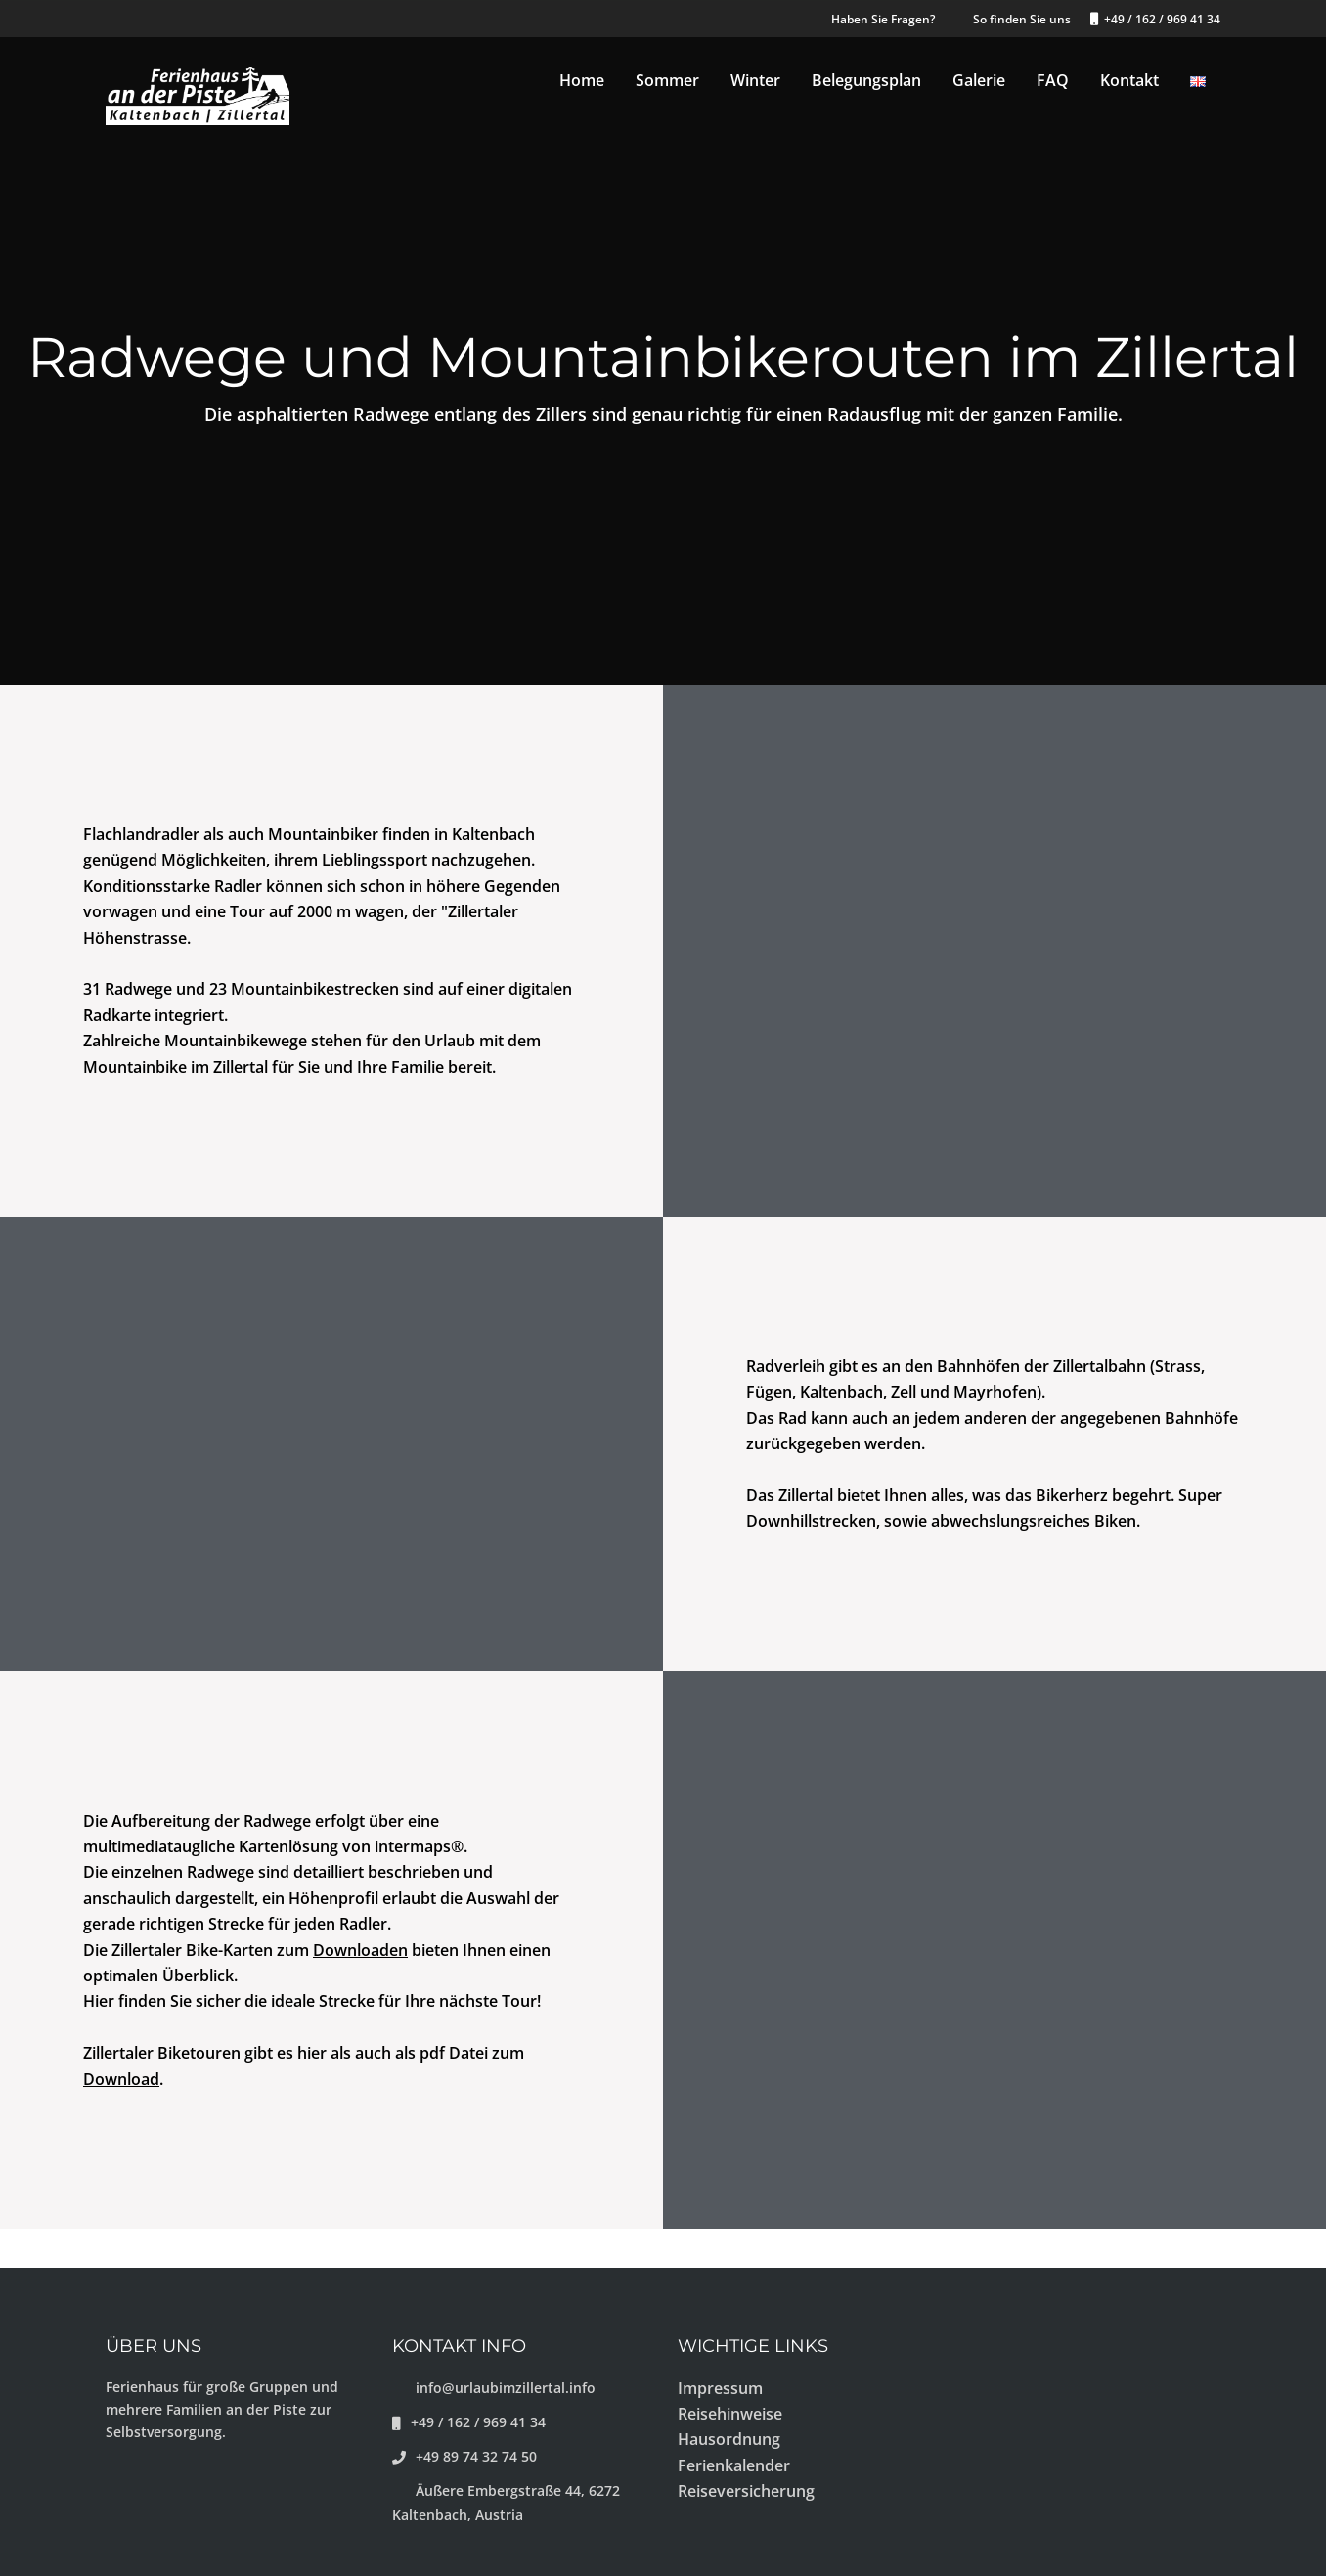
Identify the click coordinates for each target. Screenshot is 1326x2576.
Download (121, 2079)
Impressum (720, 2388)
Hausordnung (729, 2439)
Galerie (978, 80)
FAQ (1053, 80)
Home (581, 80)
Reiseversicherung (746, 2491)
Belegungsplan (866, 80)
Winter (755, 80)
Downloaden (360, 1950)
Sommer (667, 80)
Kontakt (1129, 80)
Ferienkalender (734, 2465)
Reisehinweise (730, 2413)
